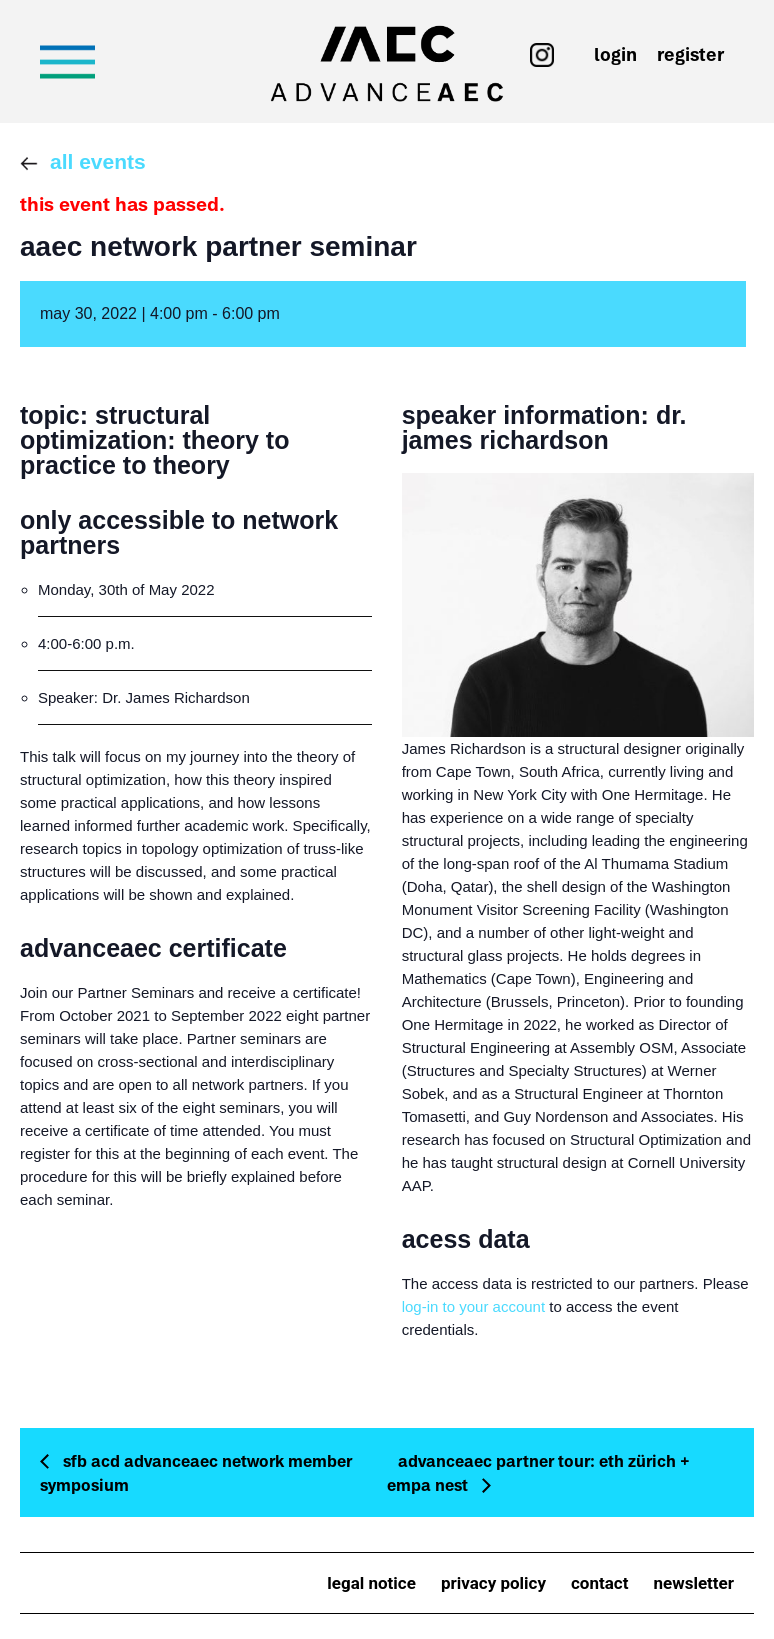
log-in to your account (473, 1306)
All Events (98, 161)
